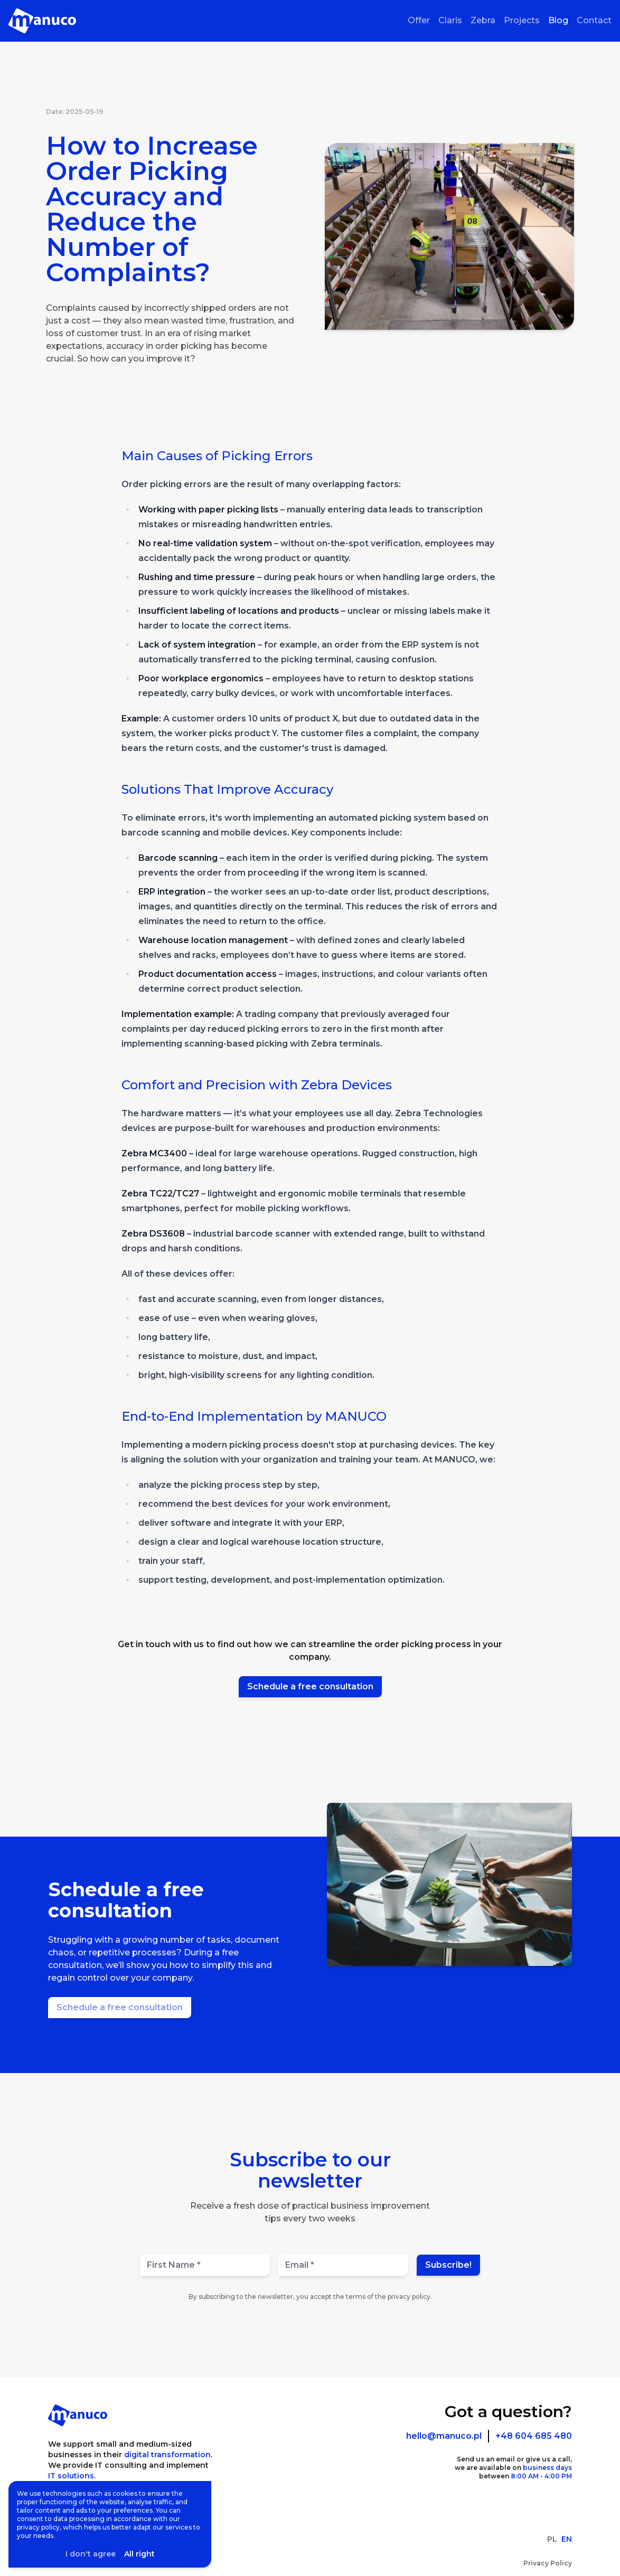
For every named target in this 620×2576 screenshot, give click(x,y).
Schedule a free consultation (310, 1686)
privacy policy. (410, 2297)
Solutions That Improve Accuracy (227, 789)
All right (139, 2554)
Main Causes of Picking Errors (217, 455)
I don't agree (90, 2554)
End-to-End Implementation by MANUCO (254, 1416)
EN (566, 2539)
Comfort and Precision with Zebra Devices (256, 1084)
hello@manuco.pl (444, 2436)
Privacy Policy (547, 2563)
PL (552, 2539)
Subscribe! (448, 2265)
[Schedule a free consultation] (119, 2007)
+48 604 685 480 (533, 2436)
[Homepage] (42, 20)
